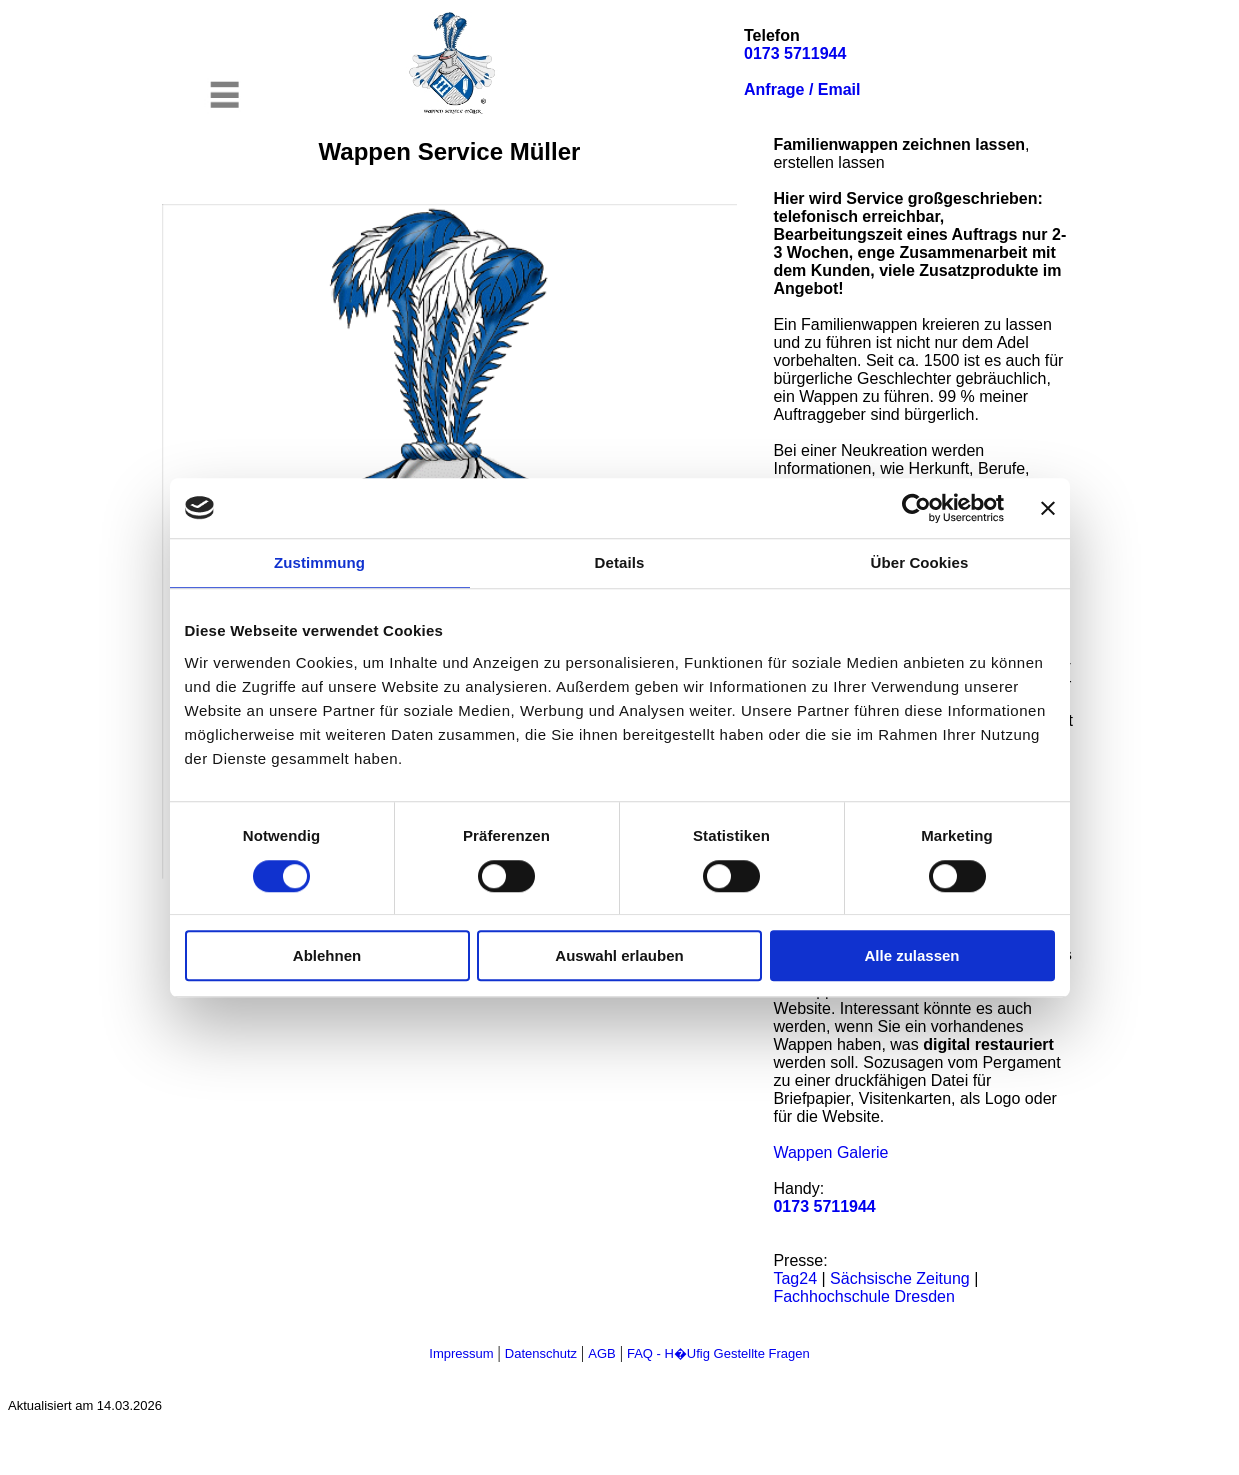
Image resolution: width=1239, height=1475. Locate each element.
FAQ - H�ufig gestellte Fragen (718, 1353)
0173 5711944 (795, 53)
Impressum (461, 1353)
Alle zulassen (911, 955)
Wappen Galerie (830, 1152)
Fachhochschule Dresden (863, 1296)
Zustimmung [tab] (319, 562)
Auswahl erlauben (619, 955)
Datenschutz (541, 1353)
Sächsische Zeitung (900, 1278)
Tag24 (795, 1278)
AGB (601, 1353)
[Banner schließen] (1048, 508)
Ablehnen (327, 955)
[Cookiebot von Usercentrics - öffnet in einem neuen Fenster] (916, 508)
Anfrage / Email (802, 89)
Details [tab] (620, 562)
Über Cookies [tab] (920, 562)
